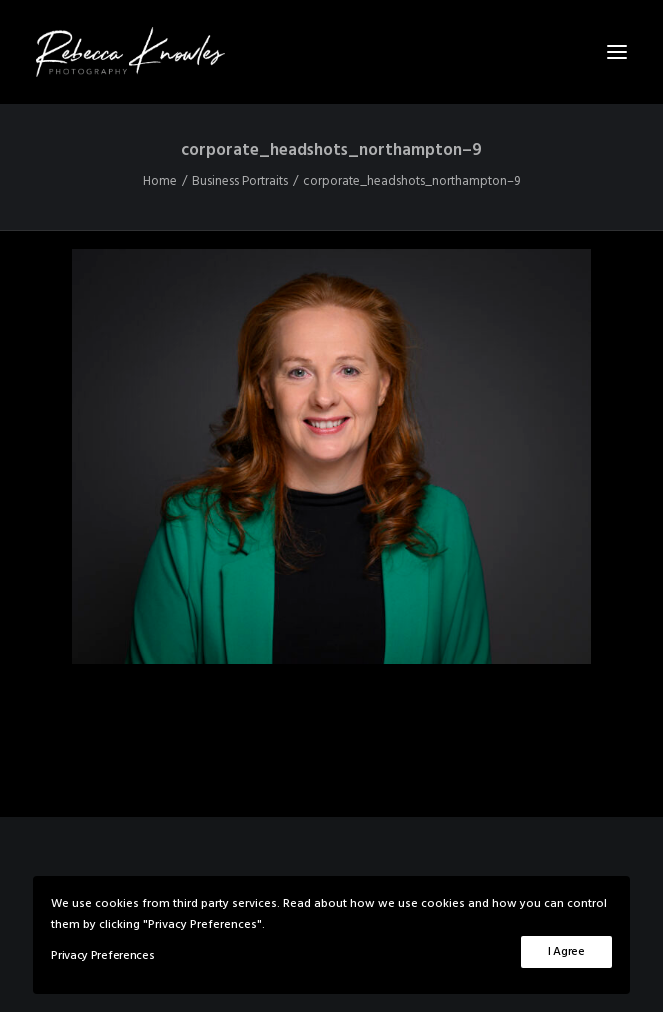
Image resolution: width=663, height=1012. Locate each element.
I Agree (566, 952)
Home (160, 181)
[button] (617, 52)
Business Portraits (240, 181)
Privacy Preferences (102, 956)
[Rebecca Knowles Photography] (331, 52)
